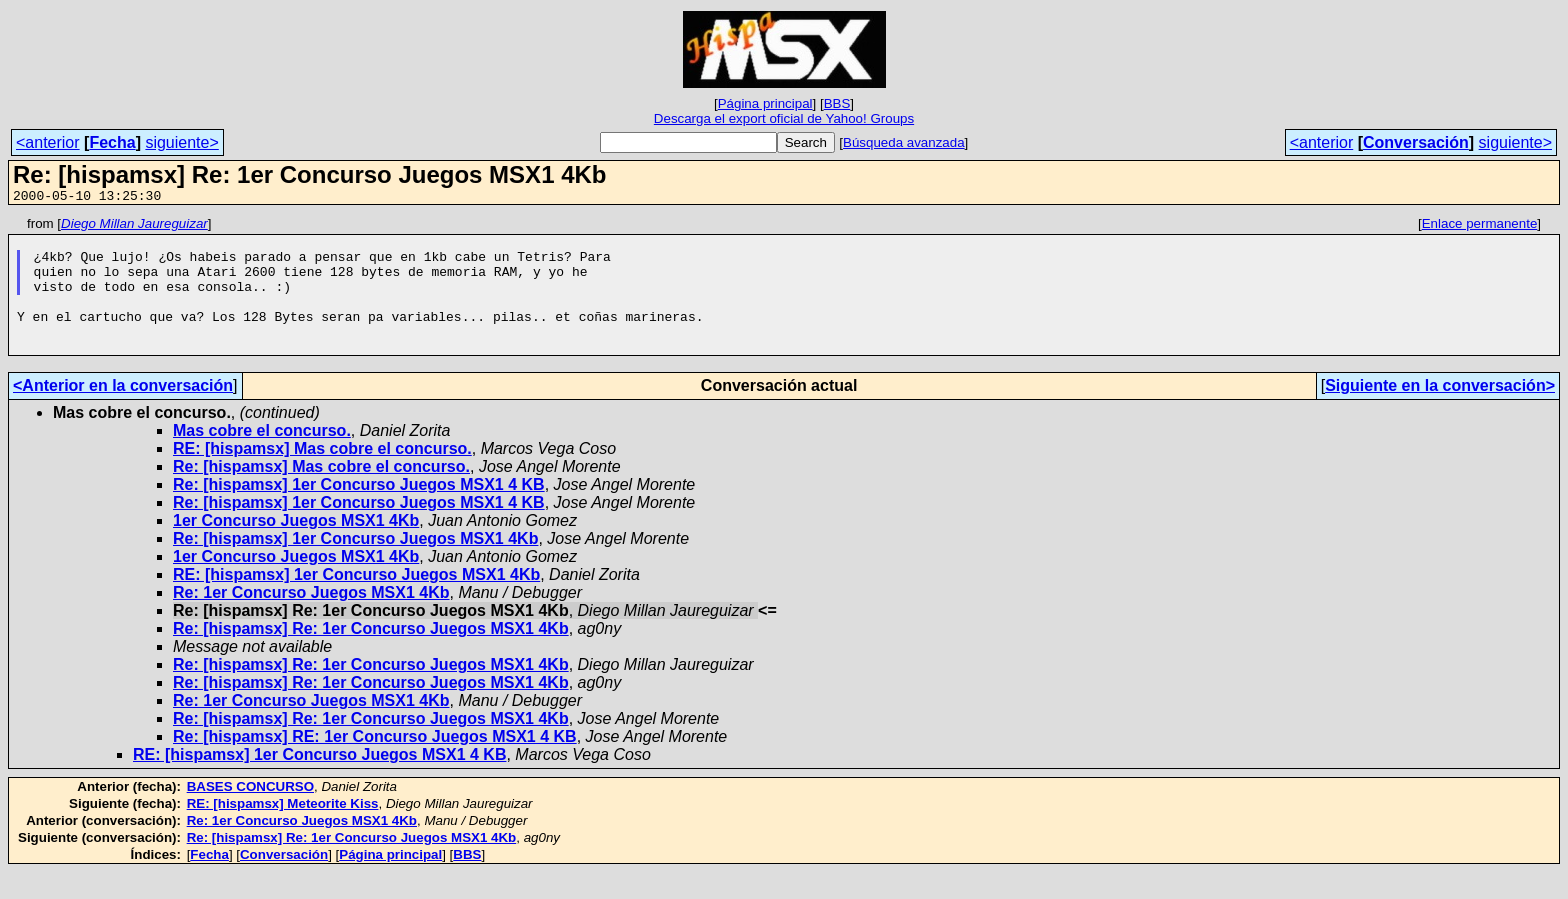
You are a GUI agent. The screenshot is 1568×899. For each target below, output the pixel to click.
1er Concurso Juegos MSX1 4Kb (296, 547)
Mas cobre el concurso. (262, 457)
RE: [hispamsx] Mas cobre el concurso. (322, 475)
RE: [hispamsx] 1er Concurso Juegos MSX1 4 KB (319, 781)
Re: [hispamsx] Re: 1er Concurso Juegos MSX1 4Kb (371, 655)
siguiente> (181, 142)
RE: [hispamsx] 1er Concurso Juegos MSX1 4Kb (356, 601)
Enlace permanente (1480, 226)
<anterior (48, 142)
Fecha (112, 142)
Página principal (765, 103)
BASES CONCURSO (250, 813)
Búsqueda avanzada (904, 142)
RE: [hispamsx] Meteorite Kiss (283, 830)
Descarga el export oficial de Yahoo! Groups (784, 118)
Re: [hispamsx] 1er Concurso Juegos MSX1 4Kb (355, 565)
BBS (837, 103)
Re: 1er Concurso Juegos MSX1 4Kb (311, 619)
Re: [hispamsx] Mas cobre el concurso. (321, 493)
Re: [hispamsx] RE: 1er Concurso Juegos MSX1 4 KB (375, 763)
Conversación (1416, 142)
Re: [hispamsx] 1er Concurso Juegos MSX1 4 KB (359, 511)
